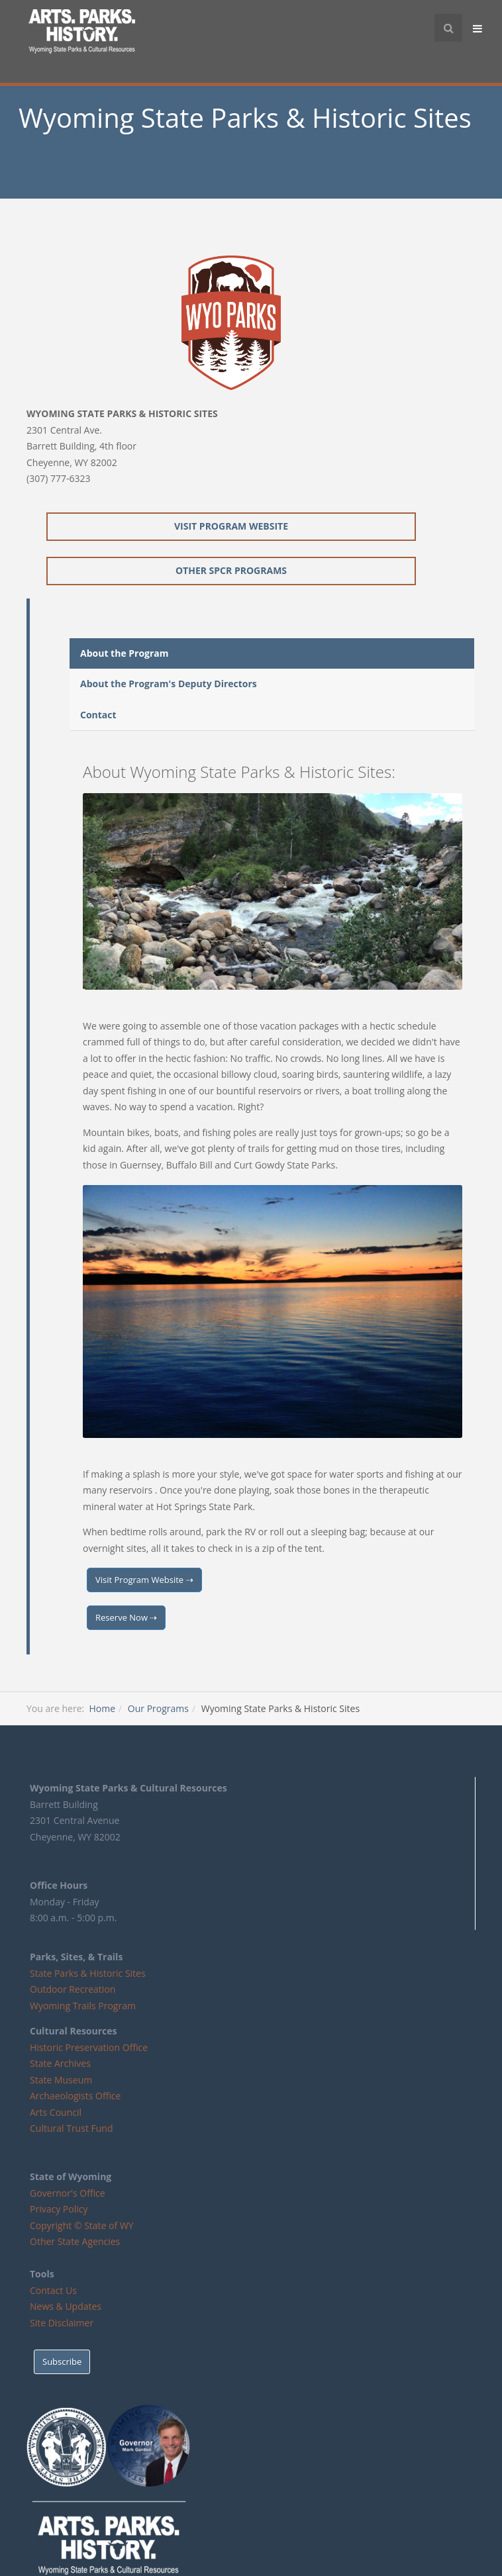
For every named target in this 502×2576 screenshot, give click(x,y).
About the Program (124, 653)
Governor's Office (67, 2193)
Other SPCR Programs (231, 570)
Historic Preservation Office (89, 2047)
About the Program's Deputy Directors (168, 683)
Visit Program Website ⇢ (144, 1580)
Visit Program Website (231, 526)
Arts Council (55, 2112)
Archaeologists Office (75, 2095)
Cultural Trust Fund (71, 2128)
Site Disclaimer (61, 2322)
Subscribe (61, 2361)
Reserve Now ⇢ (126, 1617)
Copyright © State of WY (82, 2225)
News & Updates (65, 2306)
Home (102, 1708)
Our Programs (158, 1708)
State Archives (60, 2063)
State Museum (61, 2080)
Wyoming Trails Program (83, 2005)
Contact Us (53, 2290)
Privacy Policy (58, 2209)
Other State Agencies (75, 2241)
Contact (98, 714)
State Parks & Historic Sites (88, 1973)
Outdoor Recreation (72, 1989)
